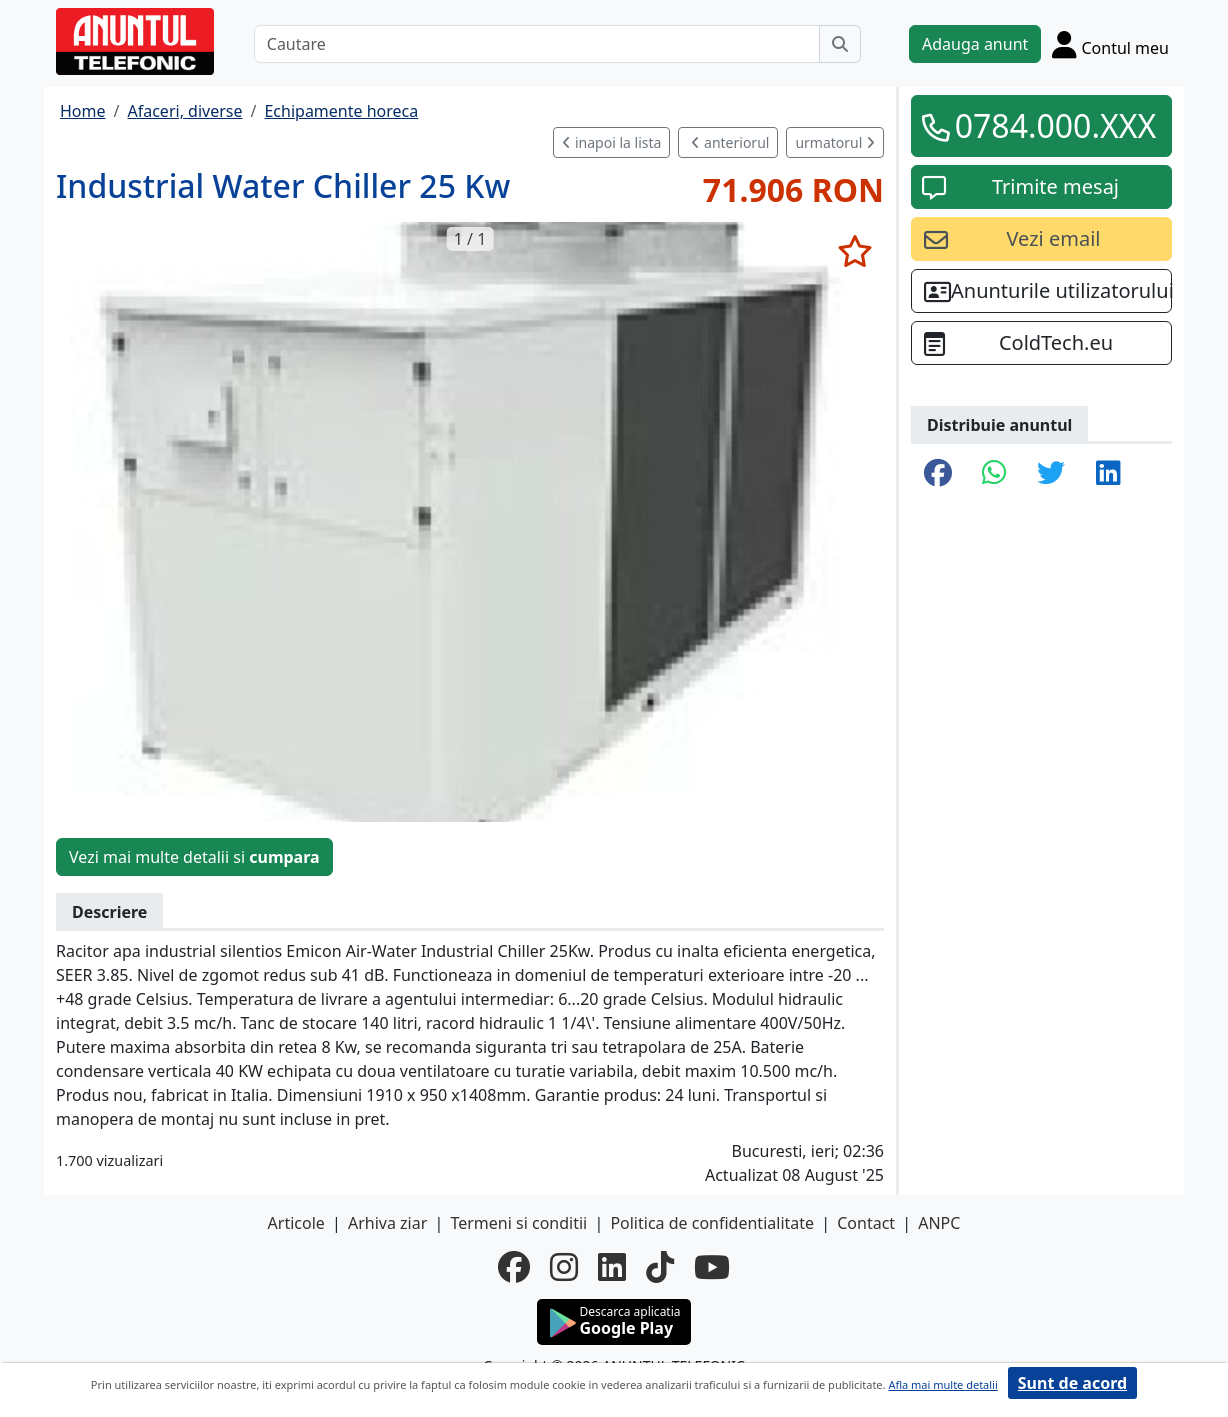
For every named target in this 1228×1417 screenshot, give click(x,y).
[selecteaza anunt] (854, 251)
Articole (296, 1223)
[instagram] (564, 1267)
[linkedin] (612, 1267)
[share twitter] (1051, 474)
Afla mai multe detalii (942, 1384)
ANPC (939, 1223)
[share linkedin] (1108, 474)
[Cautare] (537, 44)
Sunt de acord (1072, 1383)
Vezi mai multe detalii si (194, 857)
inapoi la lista (611, 142)
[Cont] (1110, 44)
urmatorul (835, 142)
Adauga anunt (975, 44)
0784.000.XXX (1056, 125)
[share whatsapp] (994, 474)
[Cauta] (840, 44)
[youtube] (712, 1267)
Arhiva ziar (387, 1223)
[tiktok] (660, 1267)
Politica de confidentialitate (712, 1223)
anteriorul (730, 142)
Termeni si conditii (518, 1223)
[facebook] (514, 1267)
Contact (866, 1223)
